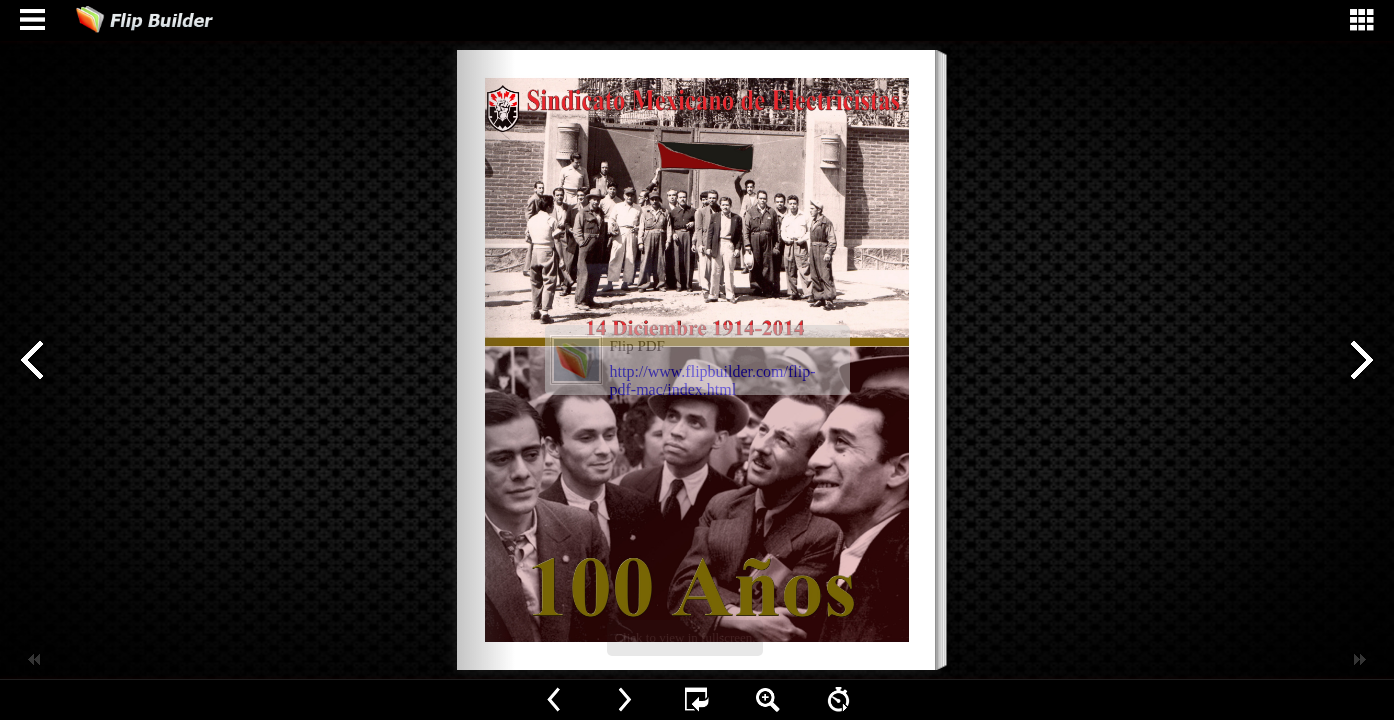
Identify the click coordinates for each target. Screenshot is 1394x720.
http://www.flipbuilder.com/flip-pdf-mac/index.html (713, 380)
